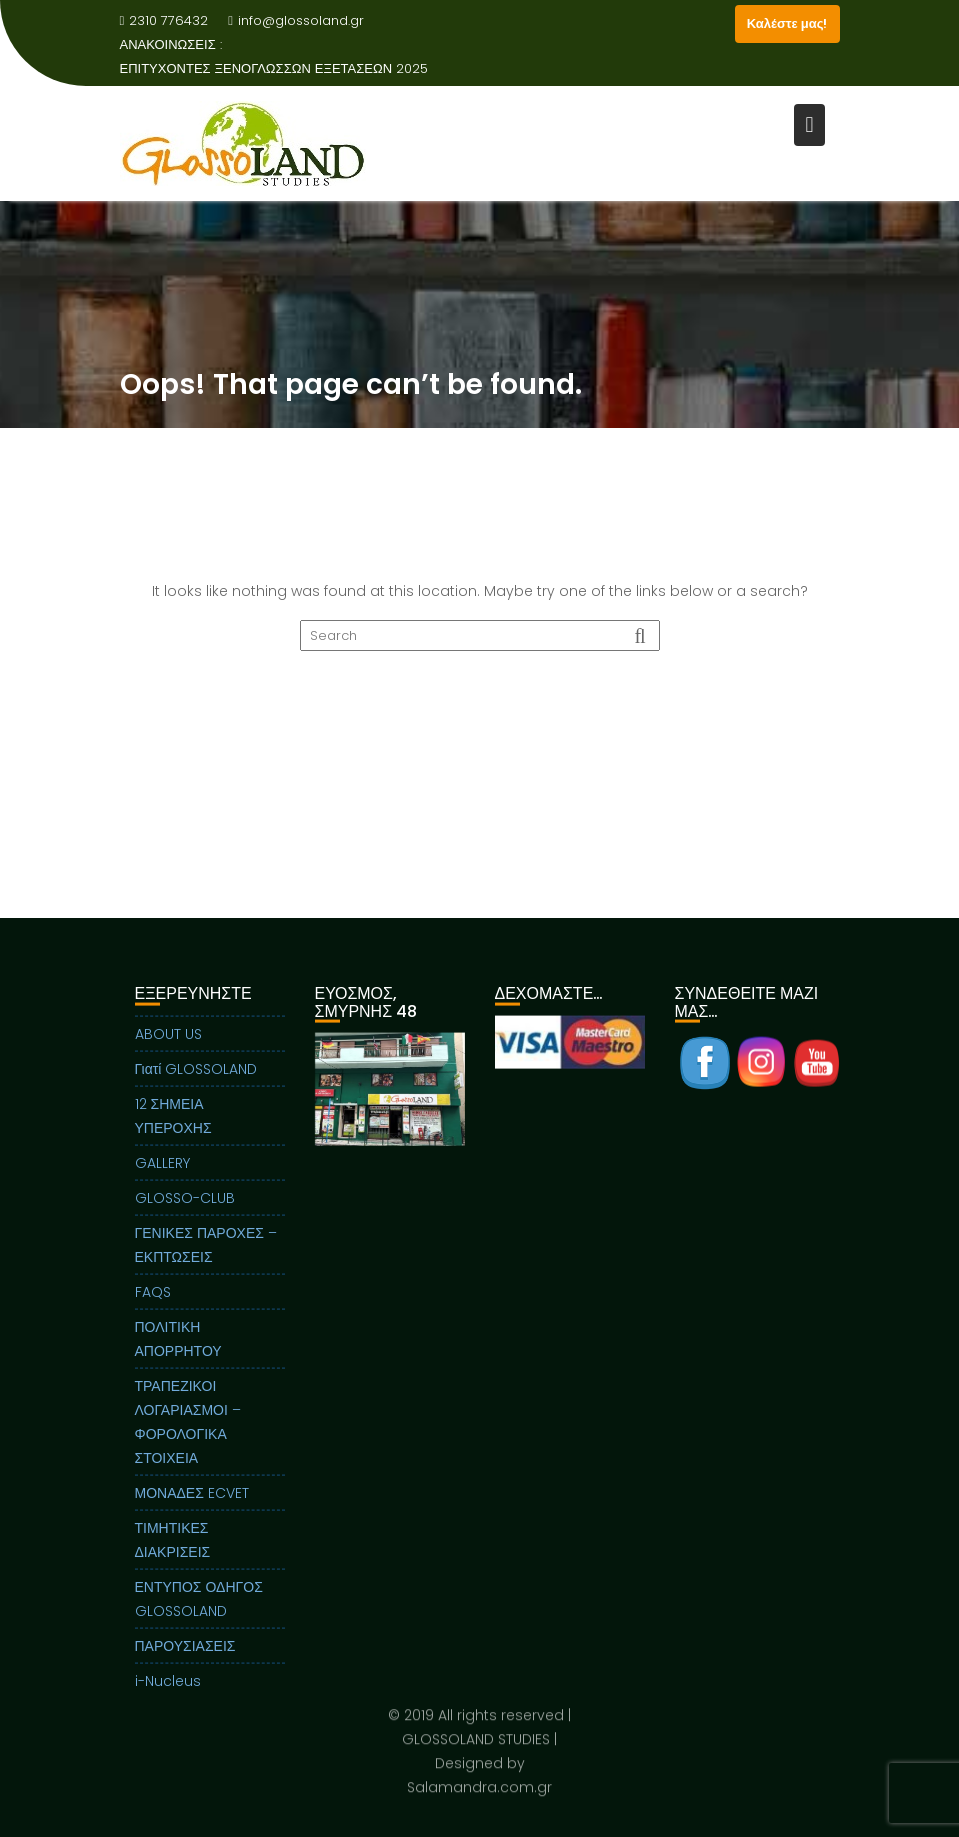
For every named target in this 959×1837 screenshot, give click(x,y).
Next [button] (456, 1096)
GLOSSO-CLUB (185, 1205)
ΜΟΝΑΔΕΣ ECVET (192, 1500)
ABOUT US (168, 1041)
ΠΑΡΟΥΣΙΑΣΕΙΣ (185, 1653)
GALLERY (162, 1170)
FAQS (153, 1299)
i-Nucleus (168, 1688)
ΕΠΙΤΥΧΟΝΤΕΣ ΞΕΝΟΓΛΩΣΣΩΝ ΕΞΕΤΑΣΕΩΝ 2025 (274, 68)
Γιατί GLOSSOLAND (196, 1076)
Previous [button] (323, 1096)
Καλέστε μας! (787, 23)
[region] (390, 1121)
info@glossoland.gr (296, 20)
